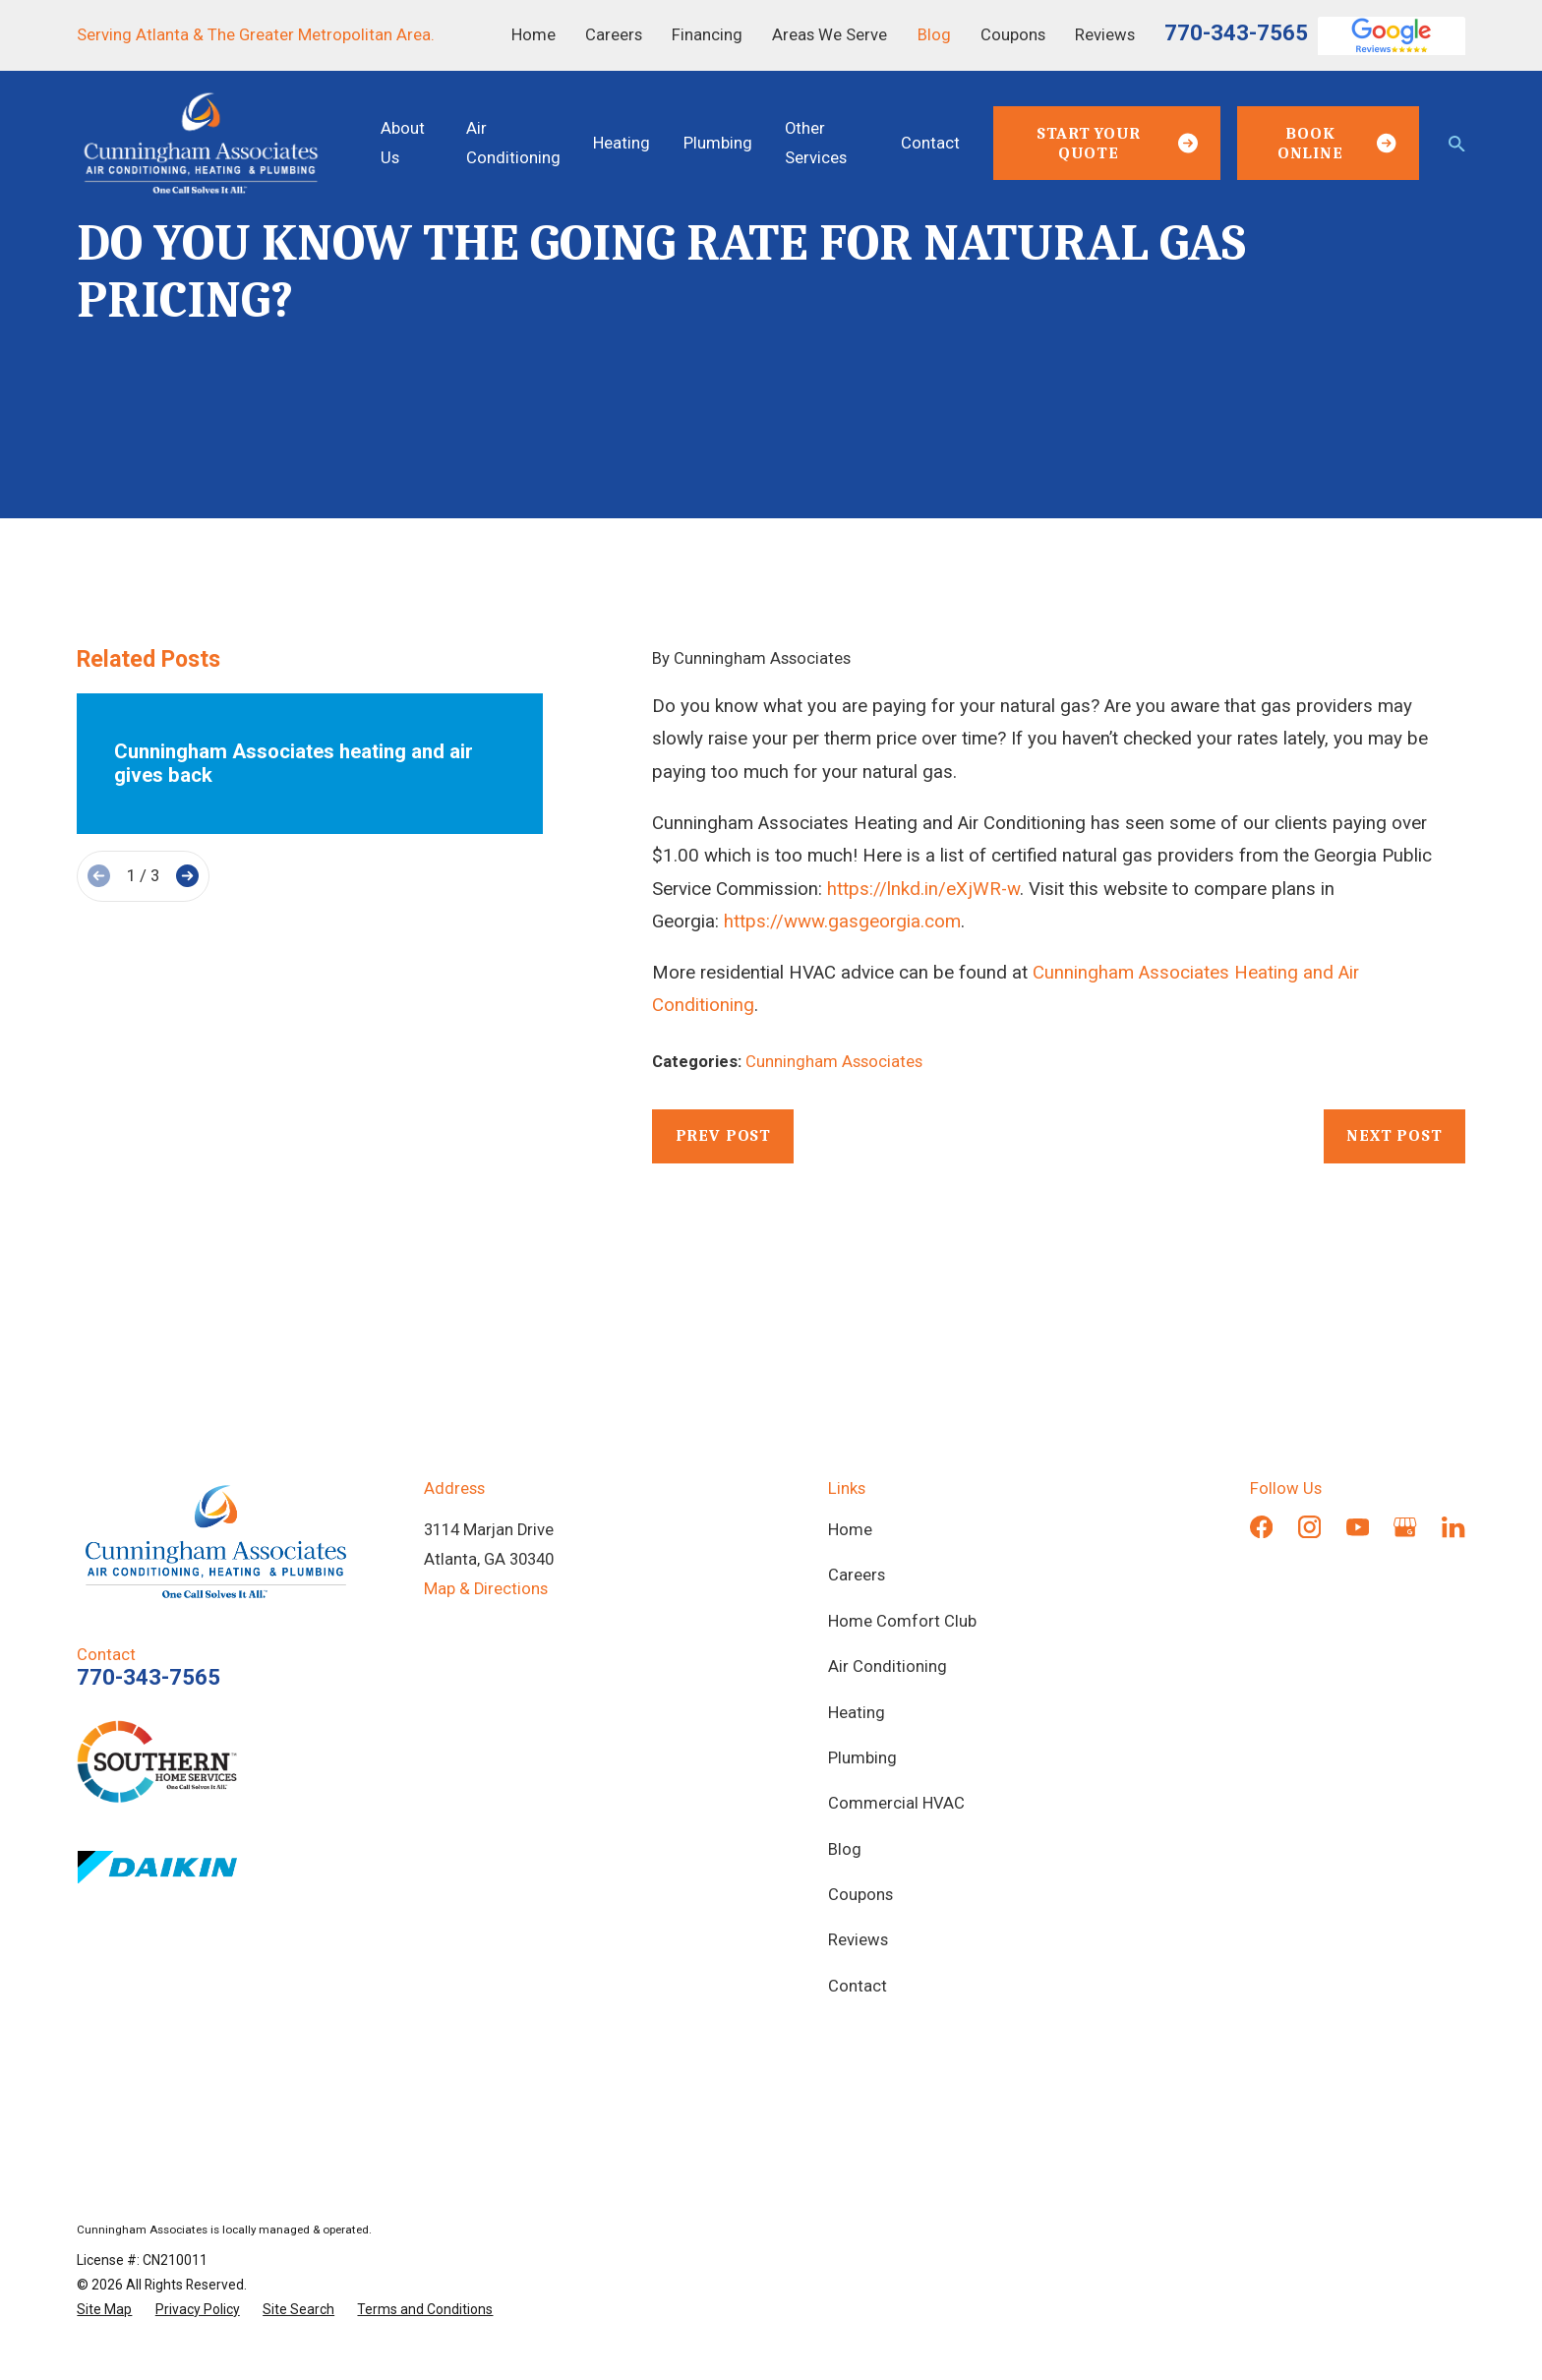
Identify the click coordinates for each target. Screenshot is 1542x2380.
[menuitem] (104, 2309)
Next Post (1394, 1135)
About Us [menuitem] (403, 143)
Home (533, 35)
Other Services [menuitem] (816, 143)
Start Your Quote (1117, 143)
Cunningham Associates (833, 1061)
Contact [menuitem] (930, 143)
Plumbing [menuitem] (717, 143)
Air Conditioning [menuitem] (513, 143)
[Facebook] (1261, 1527)
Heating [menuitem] (621, 143)
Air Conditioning (887, 1666)
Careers (613, 35)
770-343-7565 (1236, 32)
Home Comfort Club (902, 1621)
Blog (934, 35)
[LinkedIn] (1453, 1527)
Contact (857, 1986)
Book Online (1336, 143)
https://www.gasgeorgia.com (842, 921)
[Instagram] (1309, 1527)
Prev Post (724, 1135)
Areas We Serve (829, 35)
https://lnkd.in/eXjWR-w (923, 889)
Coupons (1012, 35)
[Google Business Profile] (1405, 1527)
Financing (707, 35)
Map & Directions (486, 1588)
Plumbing (862, 1758)
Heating (856, 1712)
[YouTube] (1357, 1527)
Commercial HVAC (896, 1803)
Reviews (1105, 35)
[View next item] (187, 875)
